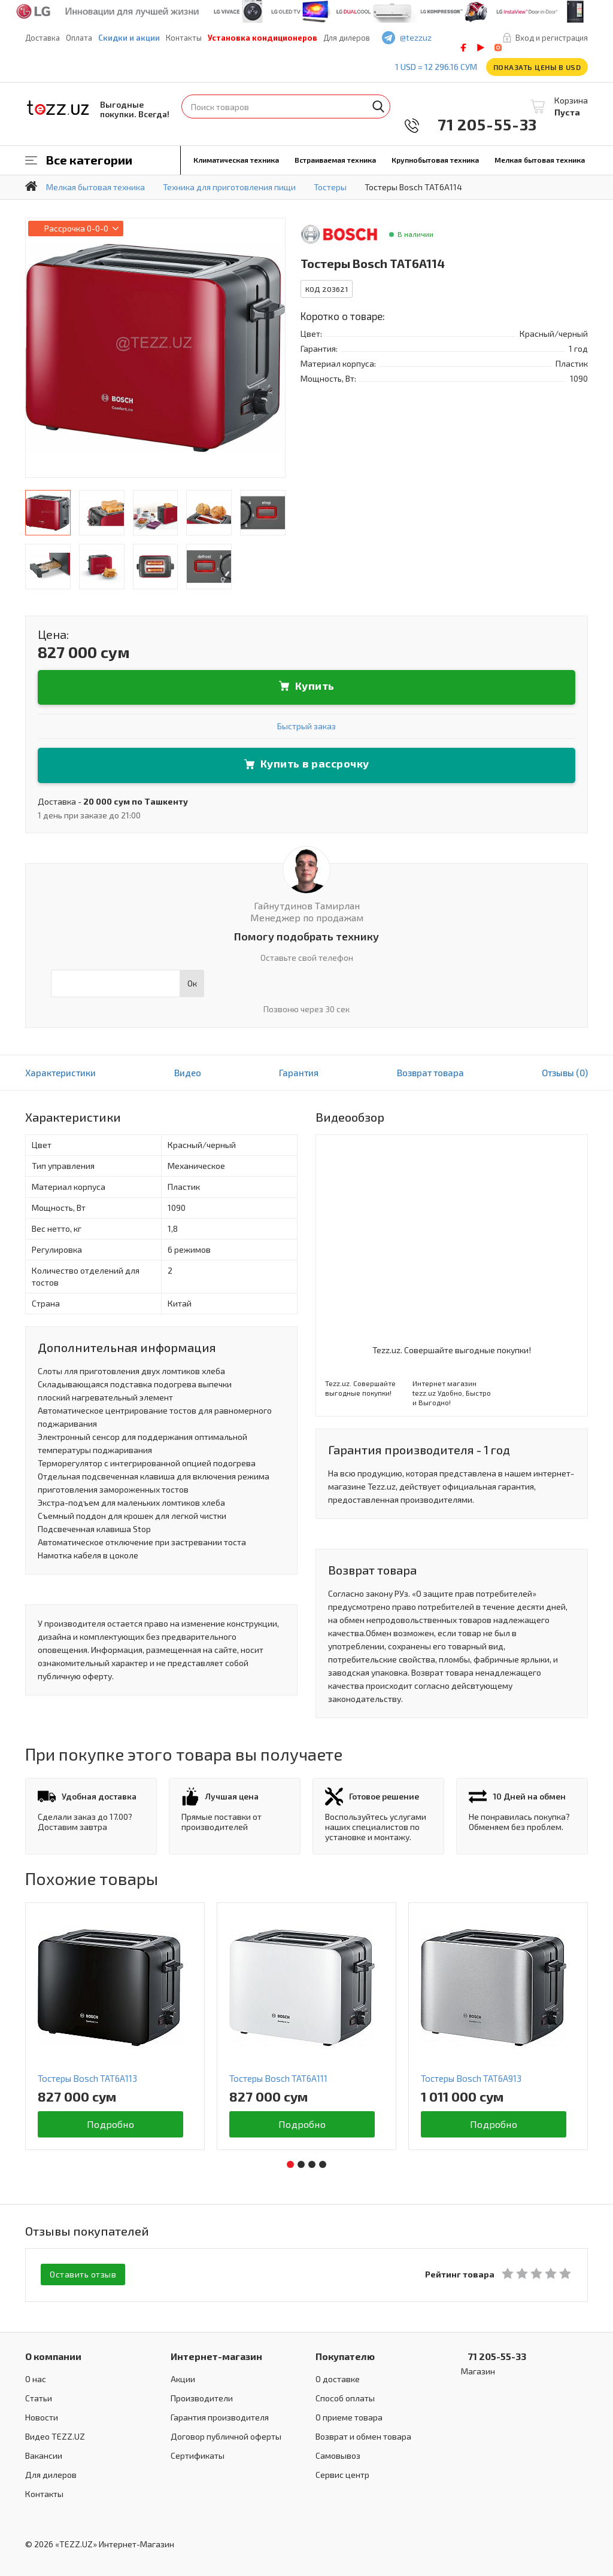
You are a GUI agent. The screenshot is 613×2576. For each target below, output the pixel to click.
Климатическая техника (236, 160)
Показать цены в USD (537, 67)
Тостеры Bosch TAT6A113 (87, 2078)
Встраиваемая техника (335, 160)
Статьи (38, 2397)
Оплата (79, 37)
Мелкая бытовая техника (539, 160)
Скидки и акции (129, 37)
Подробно (110, 2124)
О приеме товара (349, 2416)
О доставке (337, 2378)
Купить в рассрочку (314, 763)
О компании (53, 2355)
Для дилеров (346, 37)
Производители (202, 2397)
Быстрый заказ (306, 726)
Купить (315, 685)
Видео (187, 1072)
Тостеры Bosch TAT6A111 (278, 2078)
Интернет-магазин (216, 2355)
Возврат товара (430, 1072)
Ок (192, 983)
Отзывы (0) (565, 1072)
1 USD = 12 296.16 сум (436, 67)
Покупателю (345, 2355)
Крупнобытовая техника (435, 160)
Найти (378, 106)
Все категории (89, 160)
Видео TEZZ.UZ (55, 2435)
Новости (41, 2416)
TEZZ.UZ (58, 108)
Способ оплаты (345, 2397)
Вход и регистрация (551, 37)
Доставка (42, 37)
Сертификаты (197, 2454)
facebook (463, 47)
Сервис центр (342, 2473)
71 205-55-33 (479, 124)
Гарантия (298, 1072)
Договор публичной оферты (226, 2435)
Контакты (184, 37)
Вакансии (43, 2454)
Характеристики (60, 1072)
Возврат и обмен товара (363, 2435)
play (480, 47)
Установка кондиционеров (262, 37)
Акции (183, 2378)
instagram (498, 47)
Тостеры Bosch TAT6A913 (471, 2078)
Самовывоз (337, 2454)
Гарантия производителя (220, 2416)
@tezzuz (416, 37)
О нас (35, 2378)
